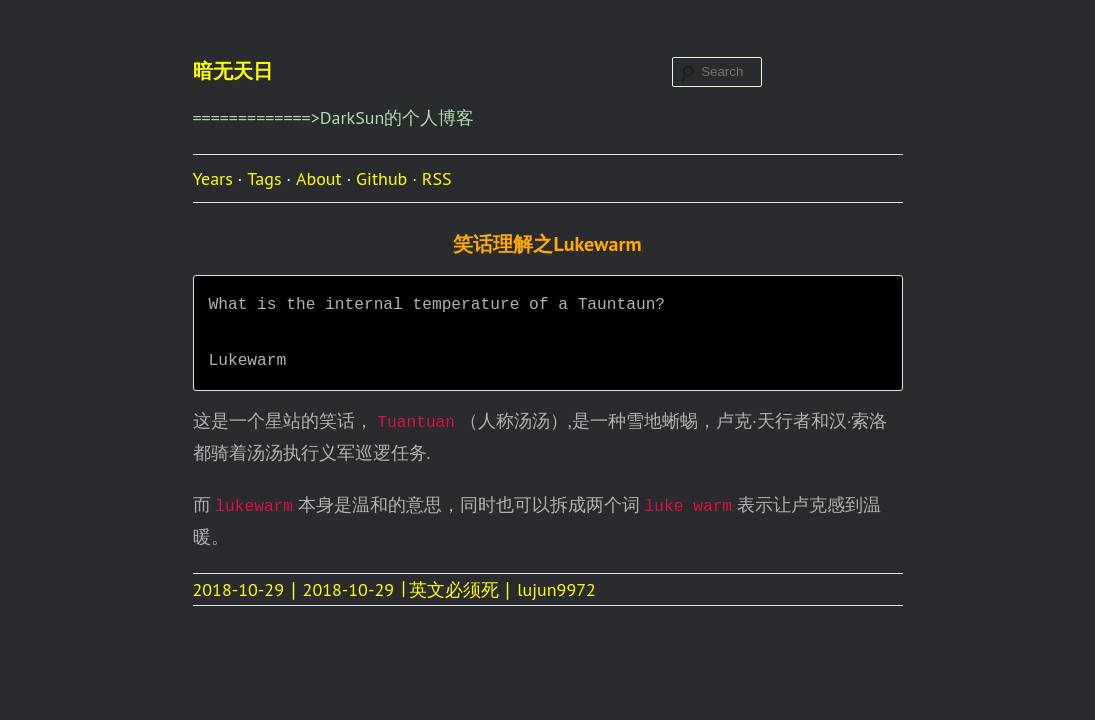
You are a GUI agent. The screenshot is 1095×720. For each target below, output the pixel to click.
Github (381, 178)
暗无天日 (233, 71)
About (319, 178)
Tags (264, 178)
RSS (437, 178)
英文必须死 (454, 589)
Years (213, 178)
